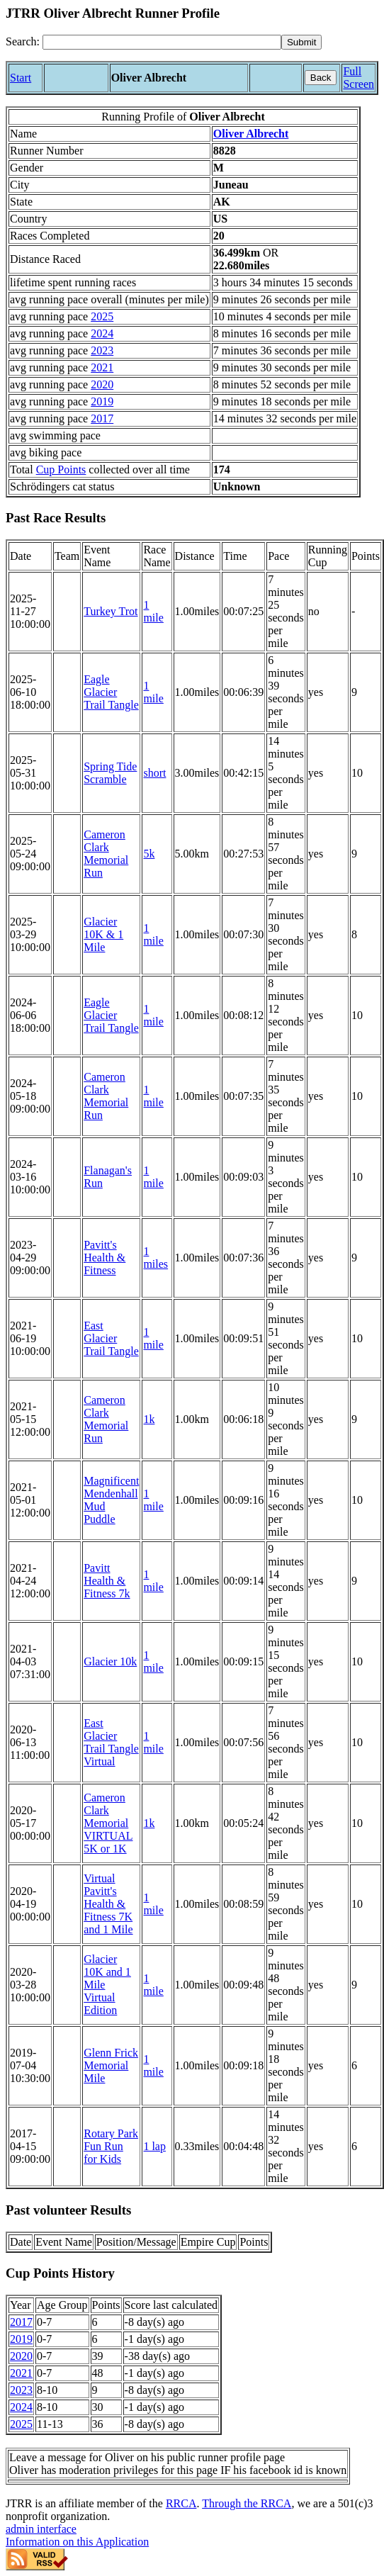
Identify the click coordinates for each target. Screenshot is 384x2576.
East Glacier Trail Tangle (111, 1338)
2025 (102, 316)
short (154, 773)
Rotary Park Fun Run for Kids (111, 2146)
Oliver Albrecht (251, 134)
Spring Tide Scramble (110, 772)
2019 (102, 401)
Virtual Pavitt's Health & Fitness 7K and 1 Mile (108, 1903)
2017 (102, 418)
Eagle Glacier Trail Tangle (111, 692)
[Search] (162, 42)
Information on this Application (77, 2542)
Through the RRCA (246, 2503)
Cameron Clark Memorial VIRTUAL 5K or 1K (108, 1823)
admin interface (41, 2529)
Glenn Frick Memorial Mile (111, 2065)
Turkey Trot (110, 611)
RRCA (181, 2503)
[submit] (301, 42)
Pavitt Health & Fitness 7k (107, 1580)
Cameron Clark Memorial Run (106, 853)
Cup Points (61, 469)
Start (20, 78)
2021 (102, 367)
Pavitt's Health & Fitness (104, 1257)
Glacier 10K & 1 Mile (103, 934)
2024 (102, 333)
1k (148, 1419)
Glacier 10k (110, 1661)
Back (321, 77)
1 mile (153, 611)
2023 (102, 350)
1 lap (154, 2146)
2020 (102, 384)
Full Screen (358, 77)
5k (148, 854)
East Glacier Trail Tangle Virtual (111, 1742)
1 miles (155, 1257)
